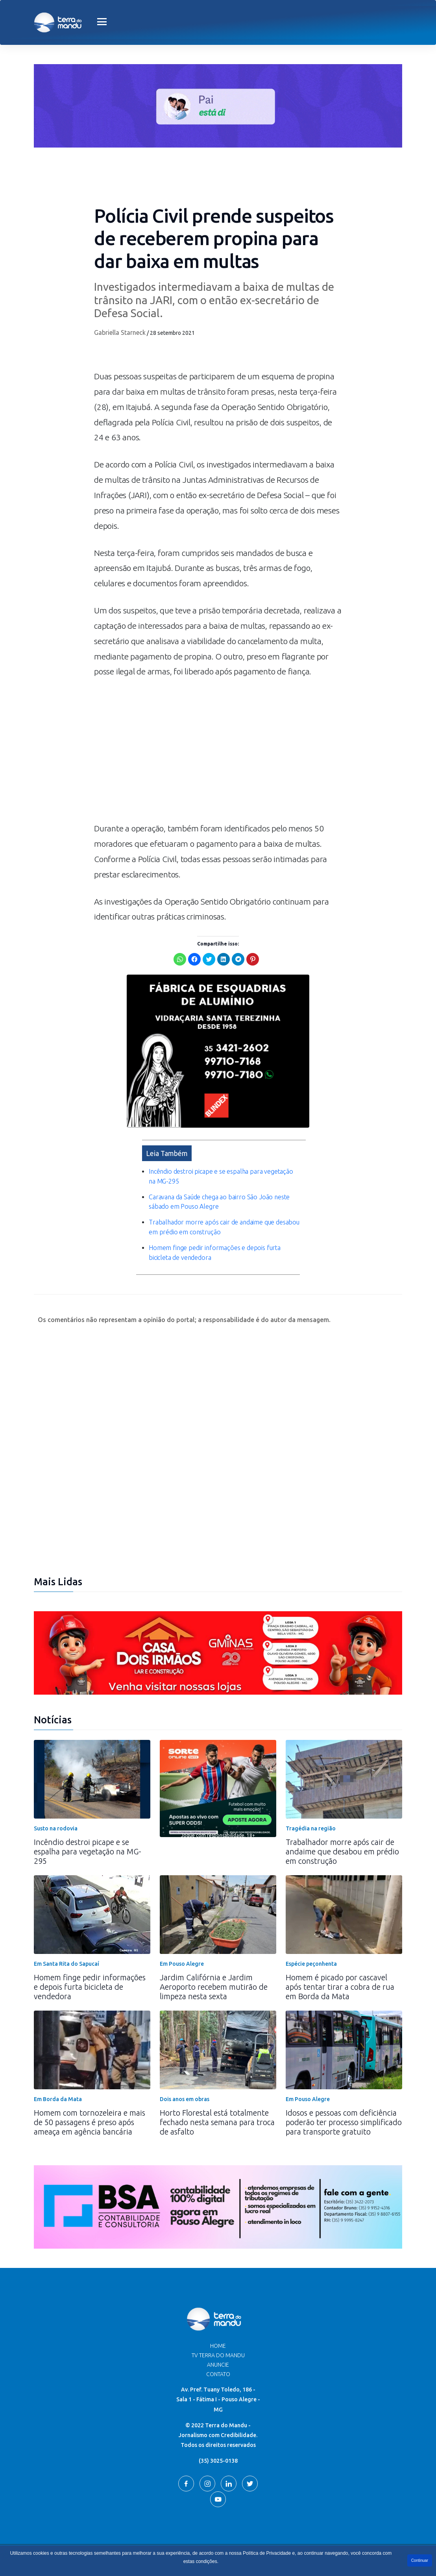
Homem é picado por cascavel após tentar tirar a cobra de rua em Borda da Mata (340, 1969)
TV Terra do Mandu (218, 2337)
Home (218, 2328)
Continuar (419, 2560)
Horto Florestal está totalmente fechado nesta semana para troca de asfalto (217, 2104)
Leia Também (167, 1135)
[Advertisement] (218, 754)
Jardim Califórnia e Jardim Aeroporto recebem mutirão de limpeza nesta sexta (214, 1969)
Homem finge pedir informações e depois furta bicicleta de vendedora (90, 1969)
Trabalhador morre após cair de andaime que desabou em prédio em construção (342, 1833)
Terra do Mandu (293, 2543)
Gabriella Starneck (120, 332)
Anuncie (218, 2346)
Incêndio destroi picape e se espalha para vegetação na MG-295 (87, 1833)
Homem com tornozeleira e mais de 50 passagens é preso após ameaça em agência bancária (89, 2104)
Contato (218, 2356)
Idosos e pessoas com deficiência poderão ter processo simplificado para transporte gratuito (344, 2104)
